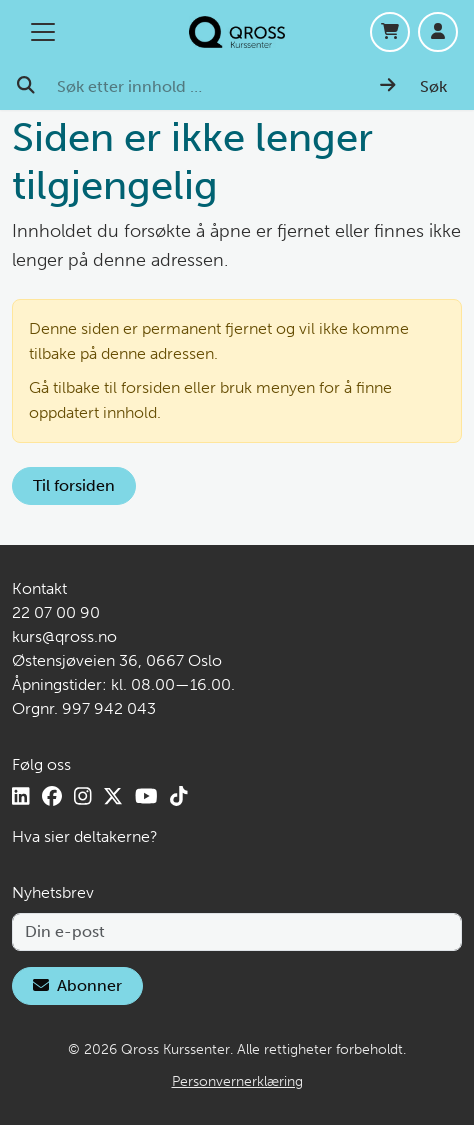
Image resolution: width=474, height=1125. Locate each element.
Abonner (77, 985)
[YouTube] (146, 796)
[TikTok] (179, 796)
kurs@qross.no (64, 636)
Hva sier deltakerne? (85, 836)
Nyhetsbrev (53, 892)
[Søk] (413, 87)
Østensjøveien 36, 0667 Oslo (117, 660)
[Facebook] (52, 796)
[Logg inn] (438, 32)
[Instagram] (83, 796)
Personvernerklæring (237, 1081)
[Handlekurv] (390, 32)
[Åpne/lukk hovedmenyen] (43, 32)
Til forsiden (74, 485)
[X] (113, 796)
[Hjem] (237, 32)
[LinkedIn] (21, 796)
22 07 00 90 (56, 612)
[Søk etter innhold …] (206, 87)
